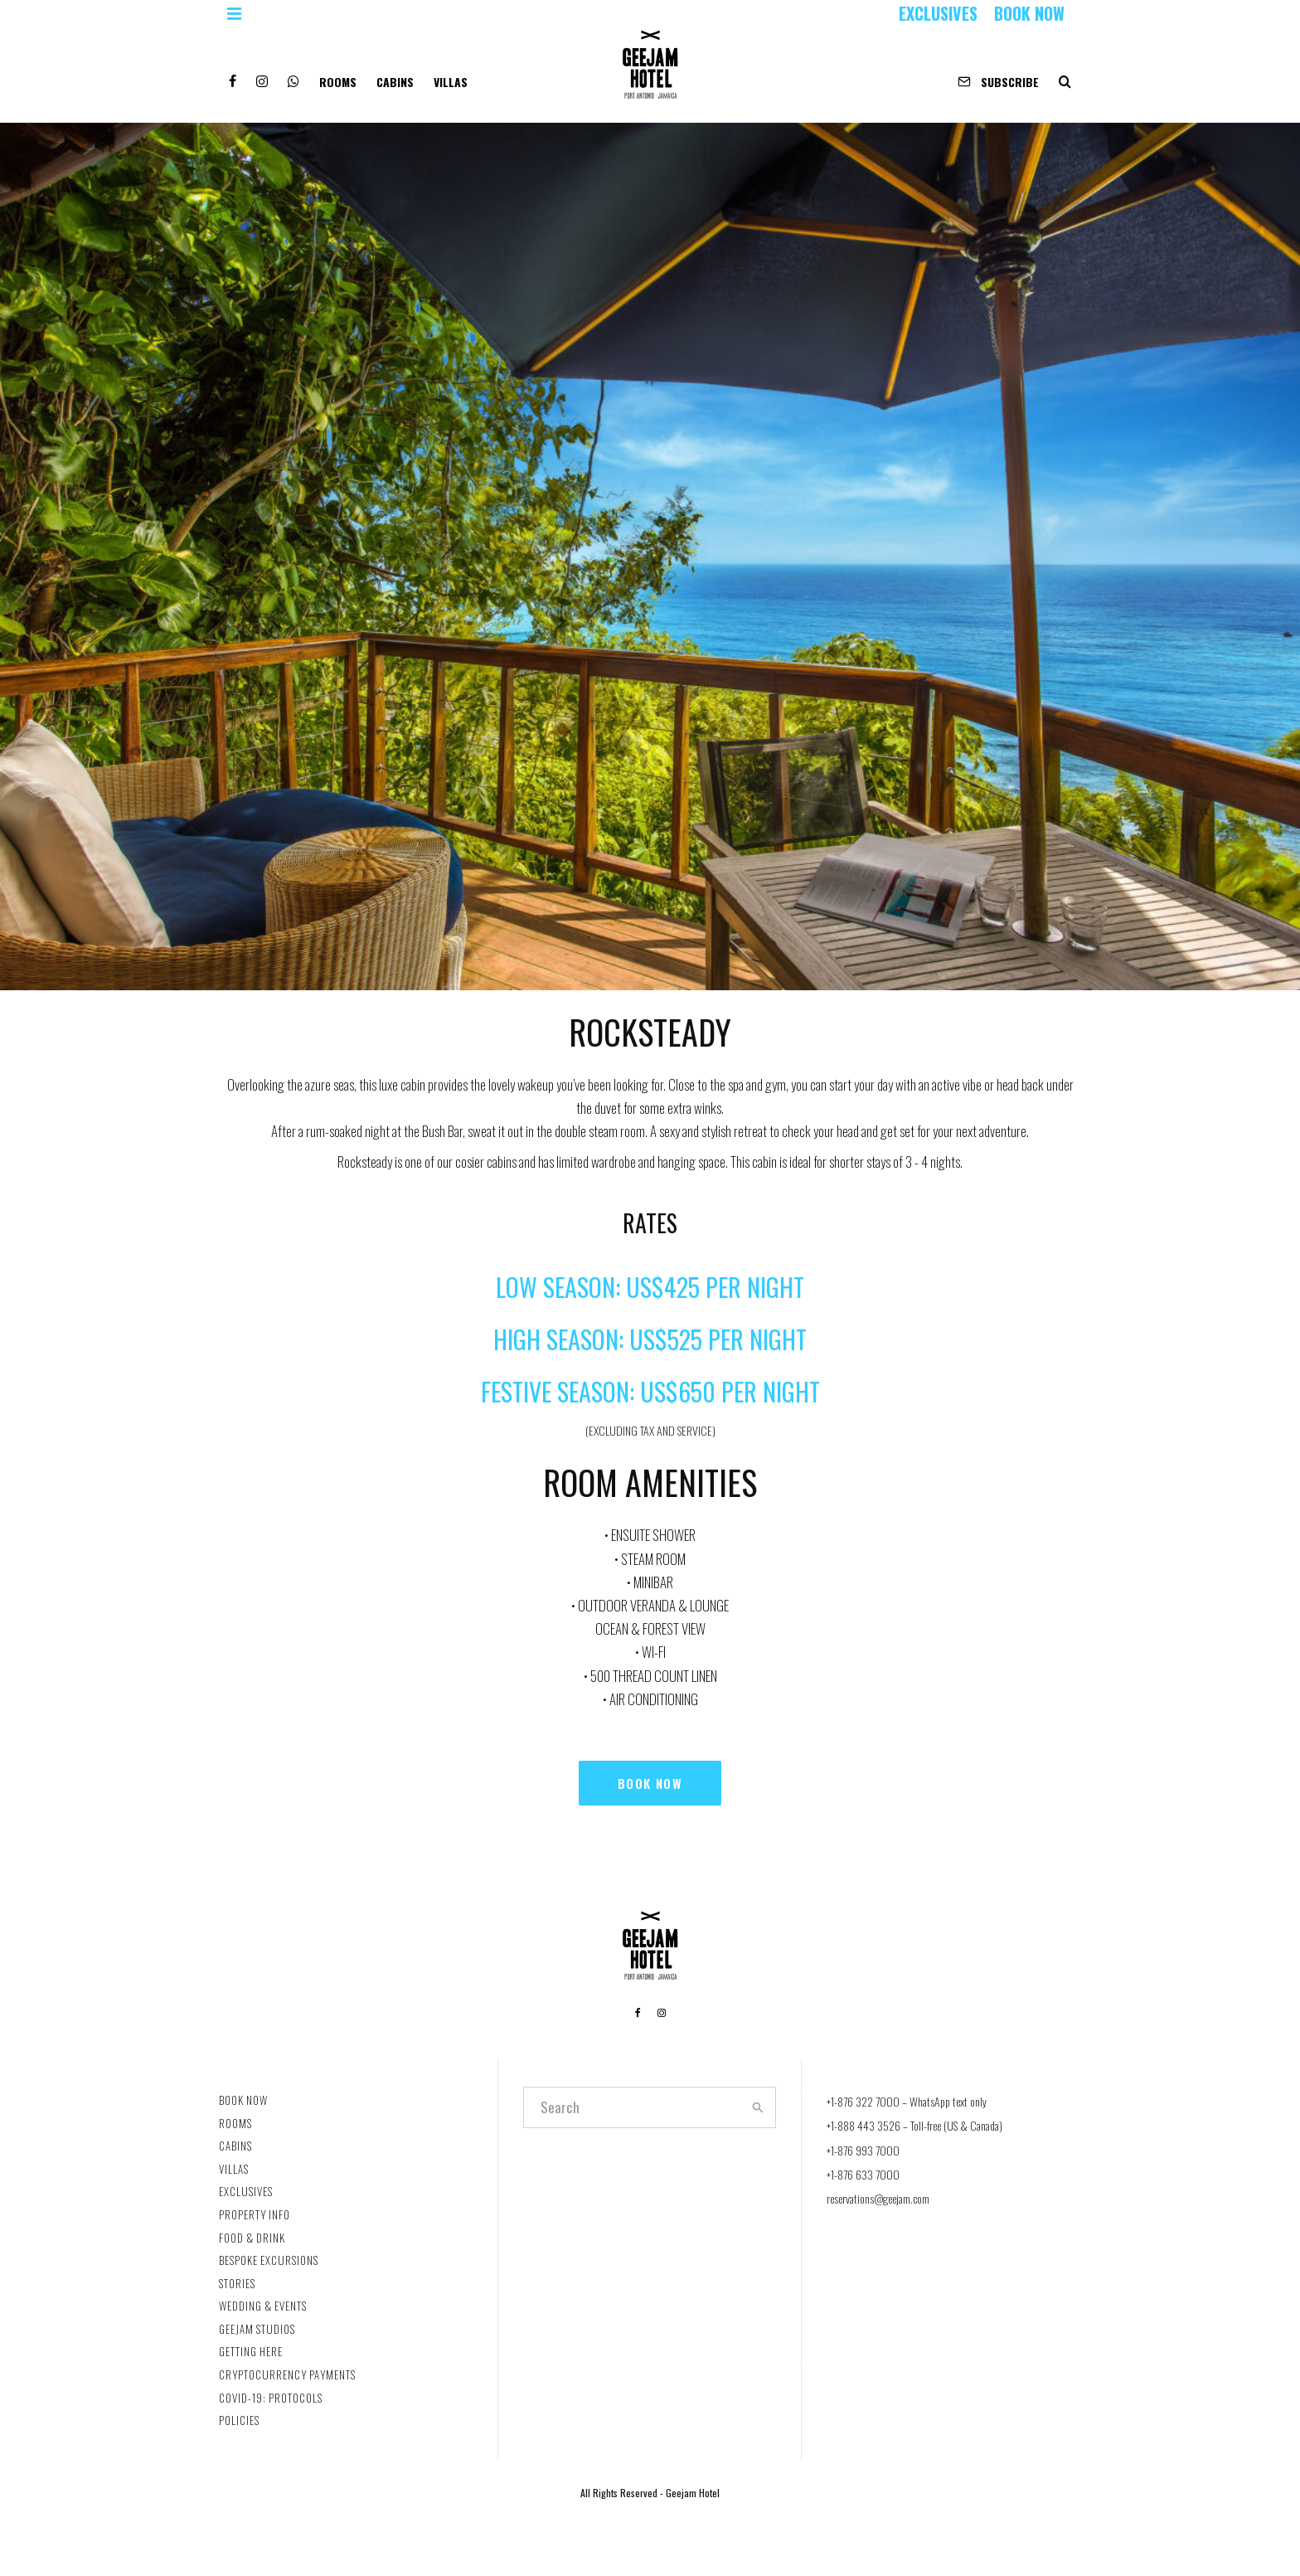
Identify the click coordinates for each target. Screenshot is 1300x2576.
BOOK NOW (1029, 13)
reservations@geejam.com (878, 2198)
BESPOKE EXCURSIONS (268, 2260)
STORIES (237, 2283)
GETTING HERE (251, 2351)
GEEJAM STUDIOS (257, 2329)
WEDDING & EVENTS (263, 2305)
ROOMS (338, 81)
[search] (757, 2107)
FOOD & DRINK (252, 2237)
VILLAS (451, 81)
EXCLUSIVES (938, 13)
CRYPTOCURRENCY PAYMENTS (287, 2374)
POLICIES (239, 2420)
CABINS (395, 81)
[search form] (632, 2107)
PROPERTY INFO (254, 2214)
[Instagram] (262, 75)
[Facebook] (232, 75)
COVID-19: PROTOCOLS (271, 2397)
